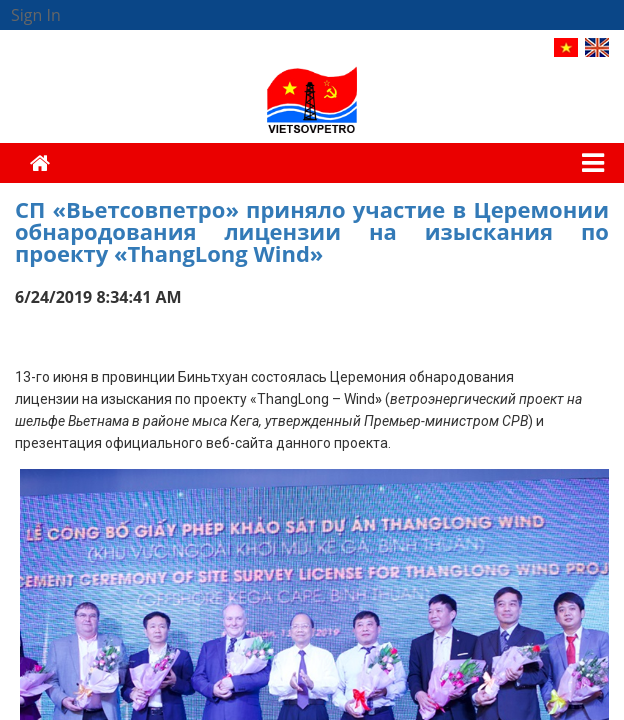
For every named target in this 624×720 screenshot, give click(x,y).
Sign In (36, 15)
